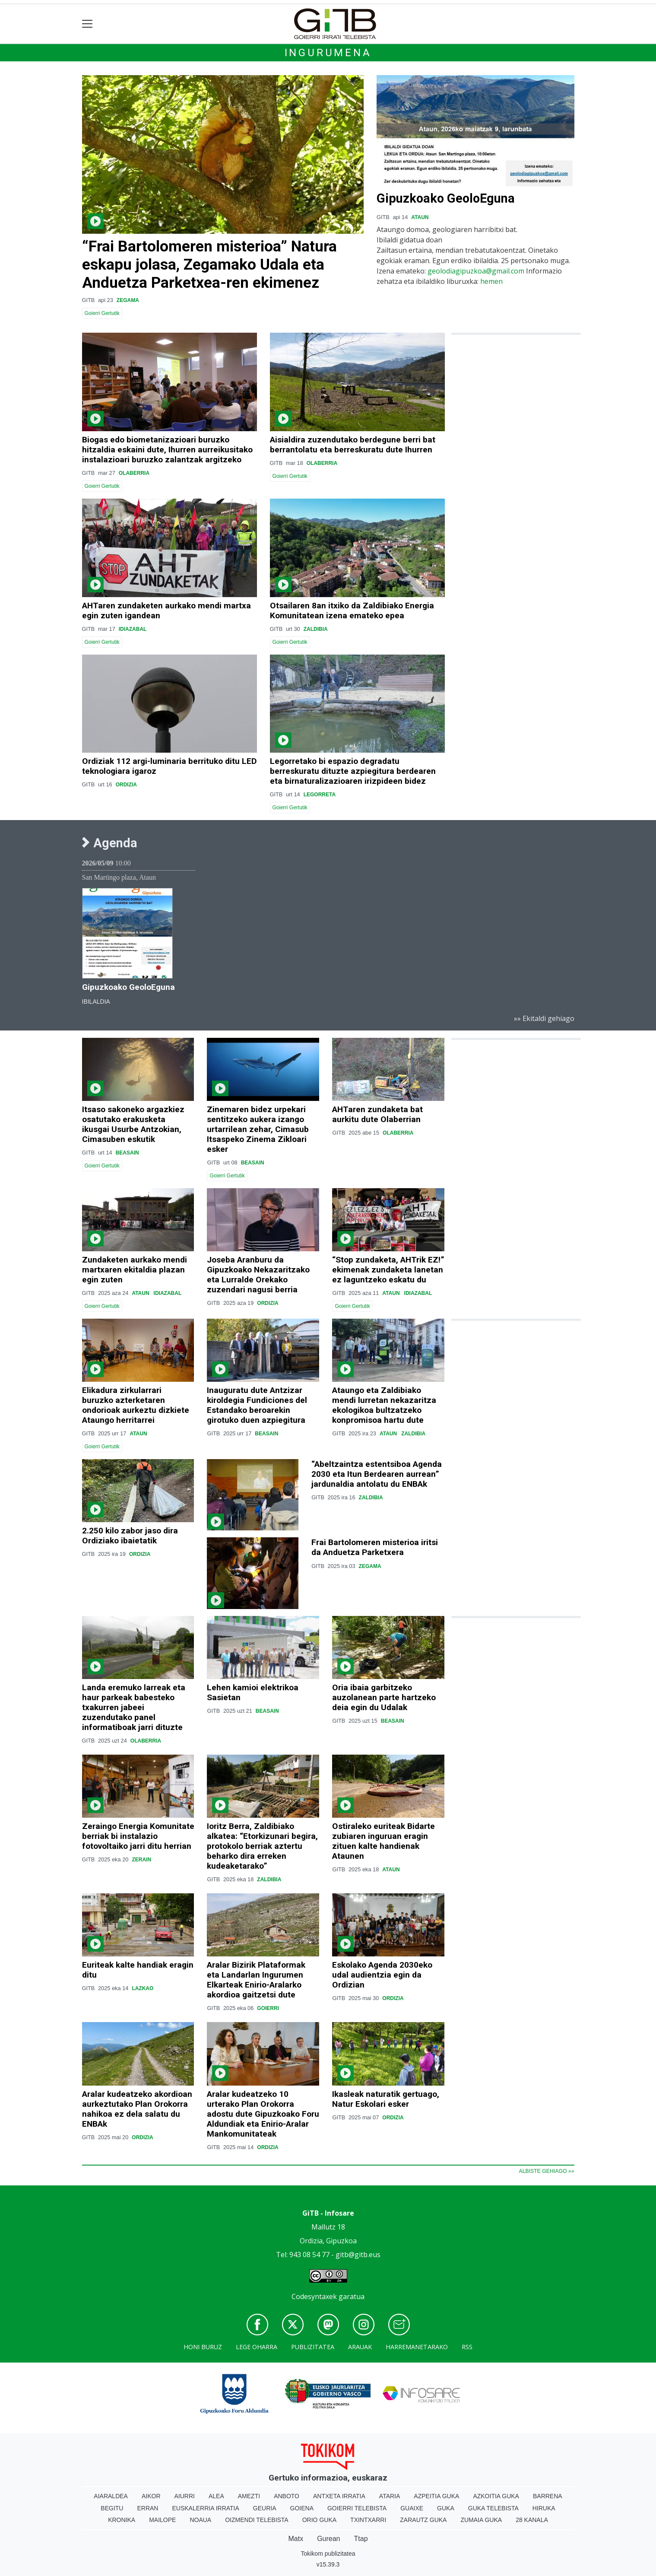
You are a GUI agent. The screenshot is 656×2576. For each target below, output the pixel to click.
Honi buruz (203, 2347)
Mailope (162, 2519)
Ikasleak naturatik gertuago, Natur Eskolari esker (385, 2099)
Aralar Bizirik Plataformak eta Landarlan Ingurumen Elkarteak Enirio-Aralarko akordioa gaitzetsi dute (256, 1980)
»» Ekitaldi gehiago (544, 1018)
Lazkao (142, 1988)
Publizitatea (312, 2347)
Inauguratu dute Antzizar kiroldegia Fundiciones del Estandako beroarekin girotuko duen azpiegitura (257, 1405)
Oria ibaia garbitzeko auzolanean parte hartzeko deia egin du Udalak (384, 1697)
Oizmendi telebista (256, 2519)
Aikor (151, 2496)
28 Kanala (532, 2519)
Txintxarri (368, 2519)
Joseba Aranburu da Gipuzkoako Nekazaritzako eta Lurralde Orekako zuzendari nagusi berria (258, 1274)
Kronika (121, 2519)
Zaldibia (316, 629)
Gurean (328, 2538)
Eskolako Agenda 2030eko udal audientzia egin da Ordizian (382, 1975)
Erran (147, 2508)
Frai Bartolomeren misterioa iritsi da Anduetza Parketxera (374, 1547)
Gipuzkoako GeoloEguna (446, 198)
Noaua (200, 2519)
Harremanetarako (417, 2347)
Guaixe (411, 2508)
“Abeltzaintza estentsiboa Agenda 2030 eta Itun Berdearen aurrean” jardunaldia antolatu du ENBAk (376, 1474)
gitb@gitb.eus (358, 2254)
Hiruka (543, 2508)
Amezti (249, 2496)
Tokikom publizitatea (328, 2553)
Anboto (286, 2496)
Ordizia (126, 785)
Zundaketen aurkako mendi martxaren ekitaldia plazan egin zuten (134, 1270)
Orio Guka (319, 2519)
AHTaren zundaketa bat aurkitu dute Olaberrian (377, 1114)
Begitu (112, 2508)
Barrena (547, 2496)
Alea (216, 2496)
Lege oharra (256, 2347)
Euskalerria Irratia (205, 2508)
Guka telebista (493, 2508)
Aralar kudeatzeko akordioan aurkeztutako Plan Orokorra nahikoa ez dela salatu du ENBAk (137, 2109)
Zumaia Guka (481, 2519)
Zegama (128, 300)
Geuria (264, 2508)
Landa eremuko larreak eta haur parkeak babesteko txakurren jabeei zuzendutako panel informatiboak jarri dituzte (133, 1707)
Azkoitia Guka (496, 2496)
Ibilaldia (96, 1001)
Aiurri (184, 2496)
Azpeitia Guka (436, 2496)
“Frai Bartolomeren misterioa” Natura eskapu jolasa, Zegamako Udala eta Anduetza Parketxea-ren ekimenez (209, 264)
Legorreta (320, 795)
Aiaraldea (111, 2496)
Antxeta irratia (339, 2496)
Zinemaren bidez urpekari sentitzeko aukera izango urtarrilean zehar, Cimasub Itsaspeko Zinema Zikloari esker (258, 1129)
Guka (445, 2508)
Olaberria (134, 473)
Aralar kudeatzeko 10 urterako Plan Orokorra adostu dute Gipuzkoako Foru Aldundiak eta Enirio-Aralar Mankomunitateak (263, 2114)
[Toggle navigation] (87, 24)
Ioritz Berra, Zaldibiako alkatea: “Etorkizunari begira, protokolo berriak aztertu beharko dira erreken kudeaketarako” (262, 1846)
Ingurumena (328, 53)
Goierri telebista (357, 2508)
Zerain (141, 1860)
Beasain (127, 1153)
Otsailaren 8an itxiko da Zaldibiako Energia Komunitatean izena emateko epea (352, 610)
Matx (295, 2538)
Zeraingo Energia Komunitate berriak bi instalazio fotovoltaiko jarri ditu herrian (138, 1836)
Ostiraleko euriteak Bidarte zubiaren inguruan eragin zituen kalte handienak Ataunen (383, 1841)
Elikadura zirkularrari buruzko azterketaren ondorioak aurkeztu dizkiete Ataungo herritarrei (135, 1405)
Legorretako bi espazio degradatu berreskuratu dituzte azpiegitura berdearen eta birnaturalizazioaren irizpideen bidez (353, 771)
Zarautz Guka (423, 2519)
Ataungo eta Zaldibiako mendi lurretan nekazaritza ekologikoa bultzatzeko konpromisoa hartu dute (384, 1405)
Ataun (419, 217)
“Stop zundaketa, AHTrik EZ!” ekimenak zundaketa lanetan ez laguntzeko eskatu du (388, 1270)
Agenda (109, 843)
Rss (467, 2347)
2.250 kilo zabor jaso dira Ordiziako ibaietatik (130, 1536)
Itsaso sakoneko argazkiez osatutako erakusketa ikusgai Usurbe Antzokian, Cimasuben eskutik (133, 1124)
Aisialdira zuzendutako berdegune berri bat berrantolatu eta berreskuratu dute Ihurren (352, 445)
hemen (491, 281)
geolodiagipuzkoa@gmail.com (476, 271)
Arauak (360, 2347)
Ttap (361, 2538)
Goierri (268, 2008)
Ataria (389, 2496)
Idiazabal (133, 629)
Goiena (302, 2508)
